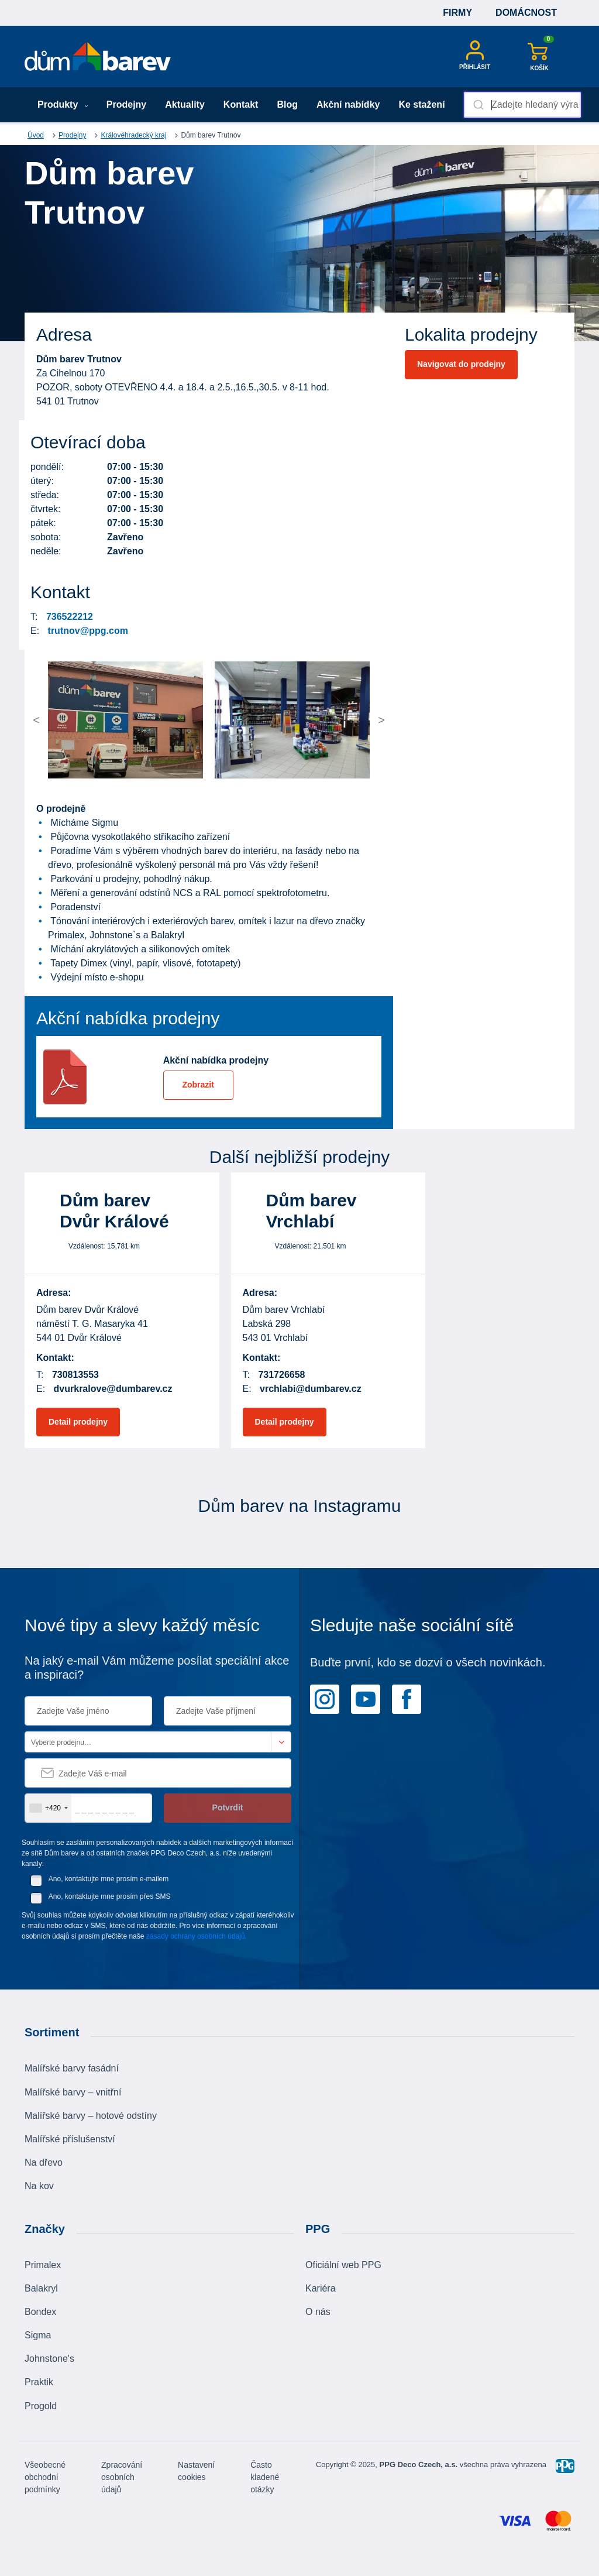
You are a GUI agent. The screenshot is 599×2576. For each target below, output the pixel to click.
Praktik (39, 2382)
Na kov (39, 2186)
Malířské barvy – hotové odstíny (91, 2116)
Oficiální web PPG (343, 2265)
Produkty (62, 104)
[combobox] (522, 104)
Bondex (40, 2312)
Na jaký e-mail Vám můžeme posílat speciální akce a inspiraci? (157, 1667)
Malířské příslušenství (70, 2139)
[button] (67, 719)
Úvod (35, 135)
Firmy (457, 13)
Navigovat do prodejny (461, 364)
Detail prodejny (78, 1421)
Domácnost (526, 13)
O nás (318, 2312)
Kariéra (320, 2288)
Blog (287, 104)
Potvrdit (227, 1807)
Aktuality (185, 104)
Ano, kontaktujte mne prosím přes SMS (110, 1896)
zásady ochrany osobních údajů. (196, 1936)
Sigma (38, 2335)
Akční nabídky (348, 104)
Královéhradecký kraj (133, 135)
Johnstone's (49, 2359)
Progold (41, 2406)
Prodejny (126, 104)
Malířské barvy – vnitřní (73, 2092)
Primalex (43, 2265)
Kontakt (241, 104)
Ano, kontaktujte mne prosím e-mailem (108, 1879)
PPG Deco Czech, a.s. (419, 2464)
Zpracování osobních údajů (121, 2477)
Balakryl (41, 2288)
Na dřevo (44, 2162)
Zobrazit (198, 1084)
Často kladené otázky (264, 2477)
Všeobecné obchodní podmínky (45, 2477)
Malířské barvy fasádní (72, 2068)
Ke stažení (421, 104)
